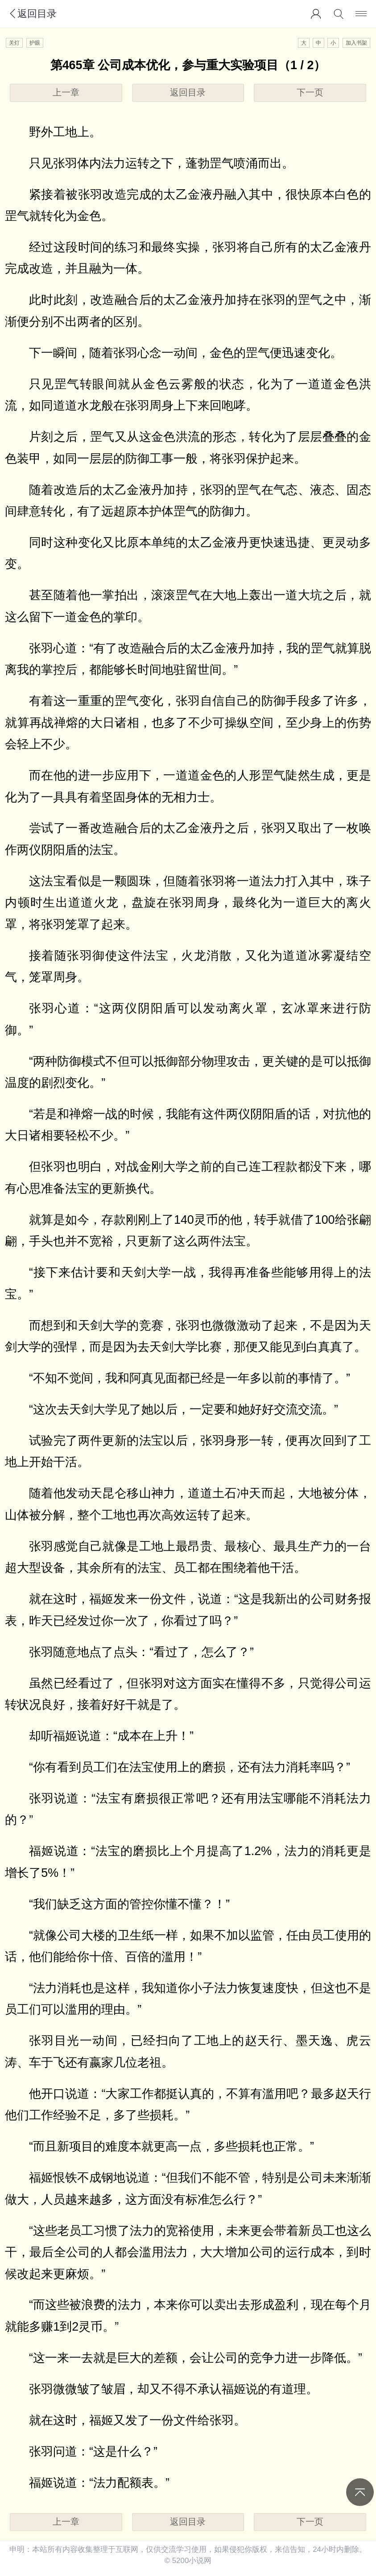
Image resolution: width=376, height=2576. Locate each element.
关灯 (14, 43)
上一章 (66, 92)
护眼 (34, 43)
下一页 (310, 92)
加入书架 (356, 43)
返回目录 (32, 13)
